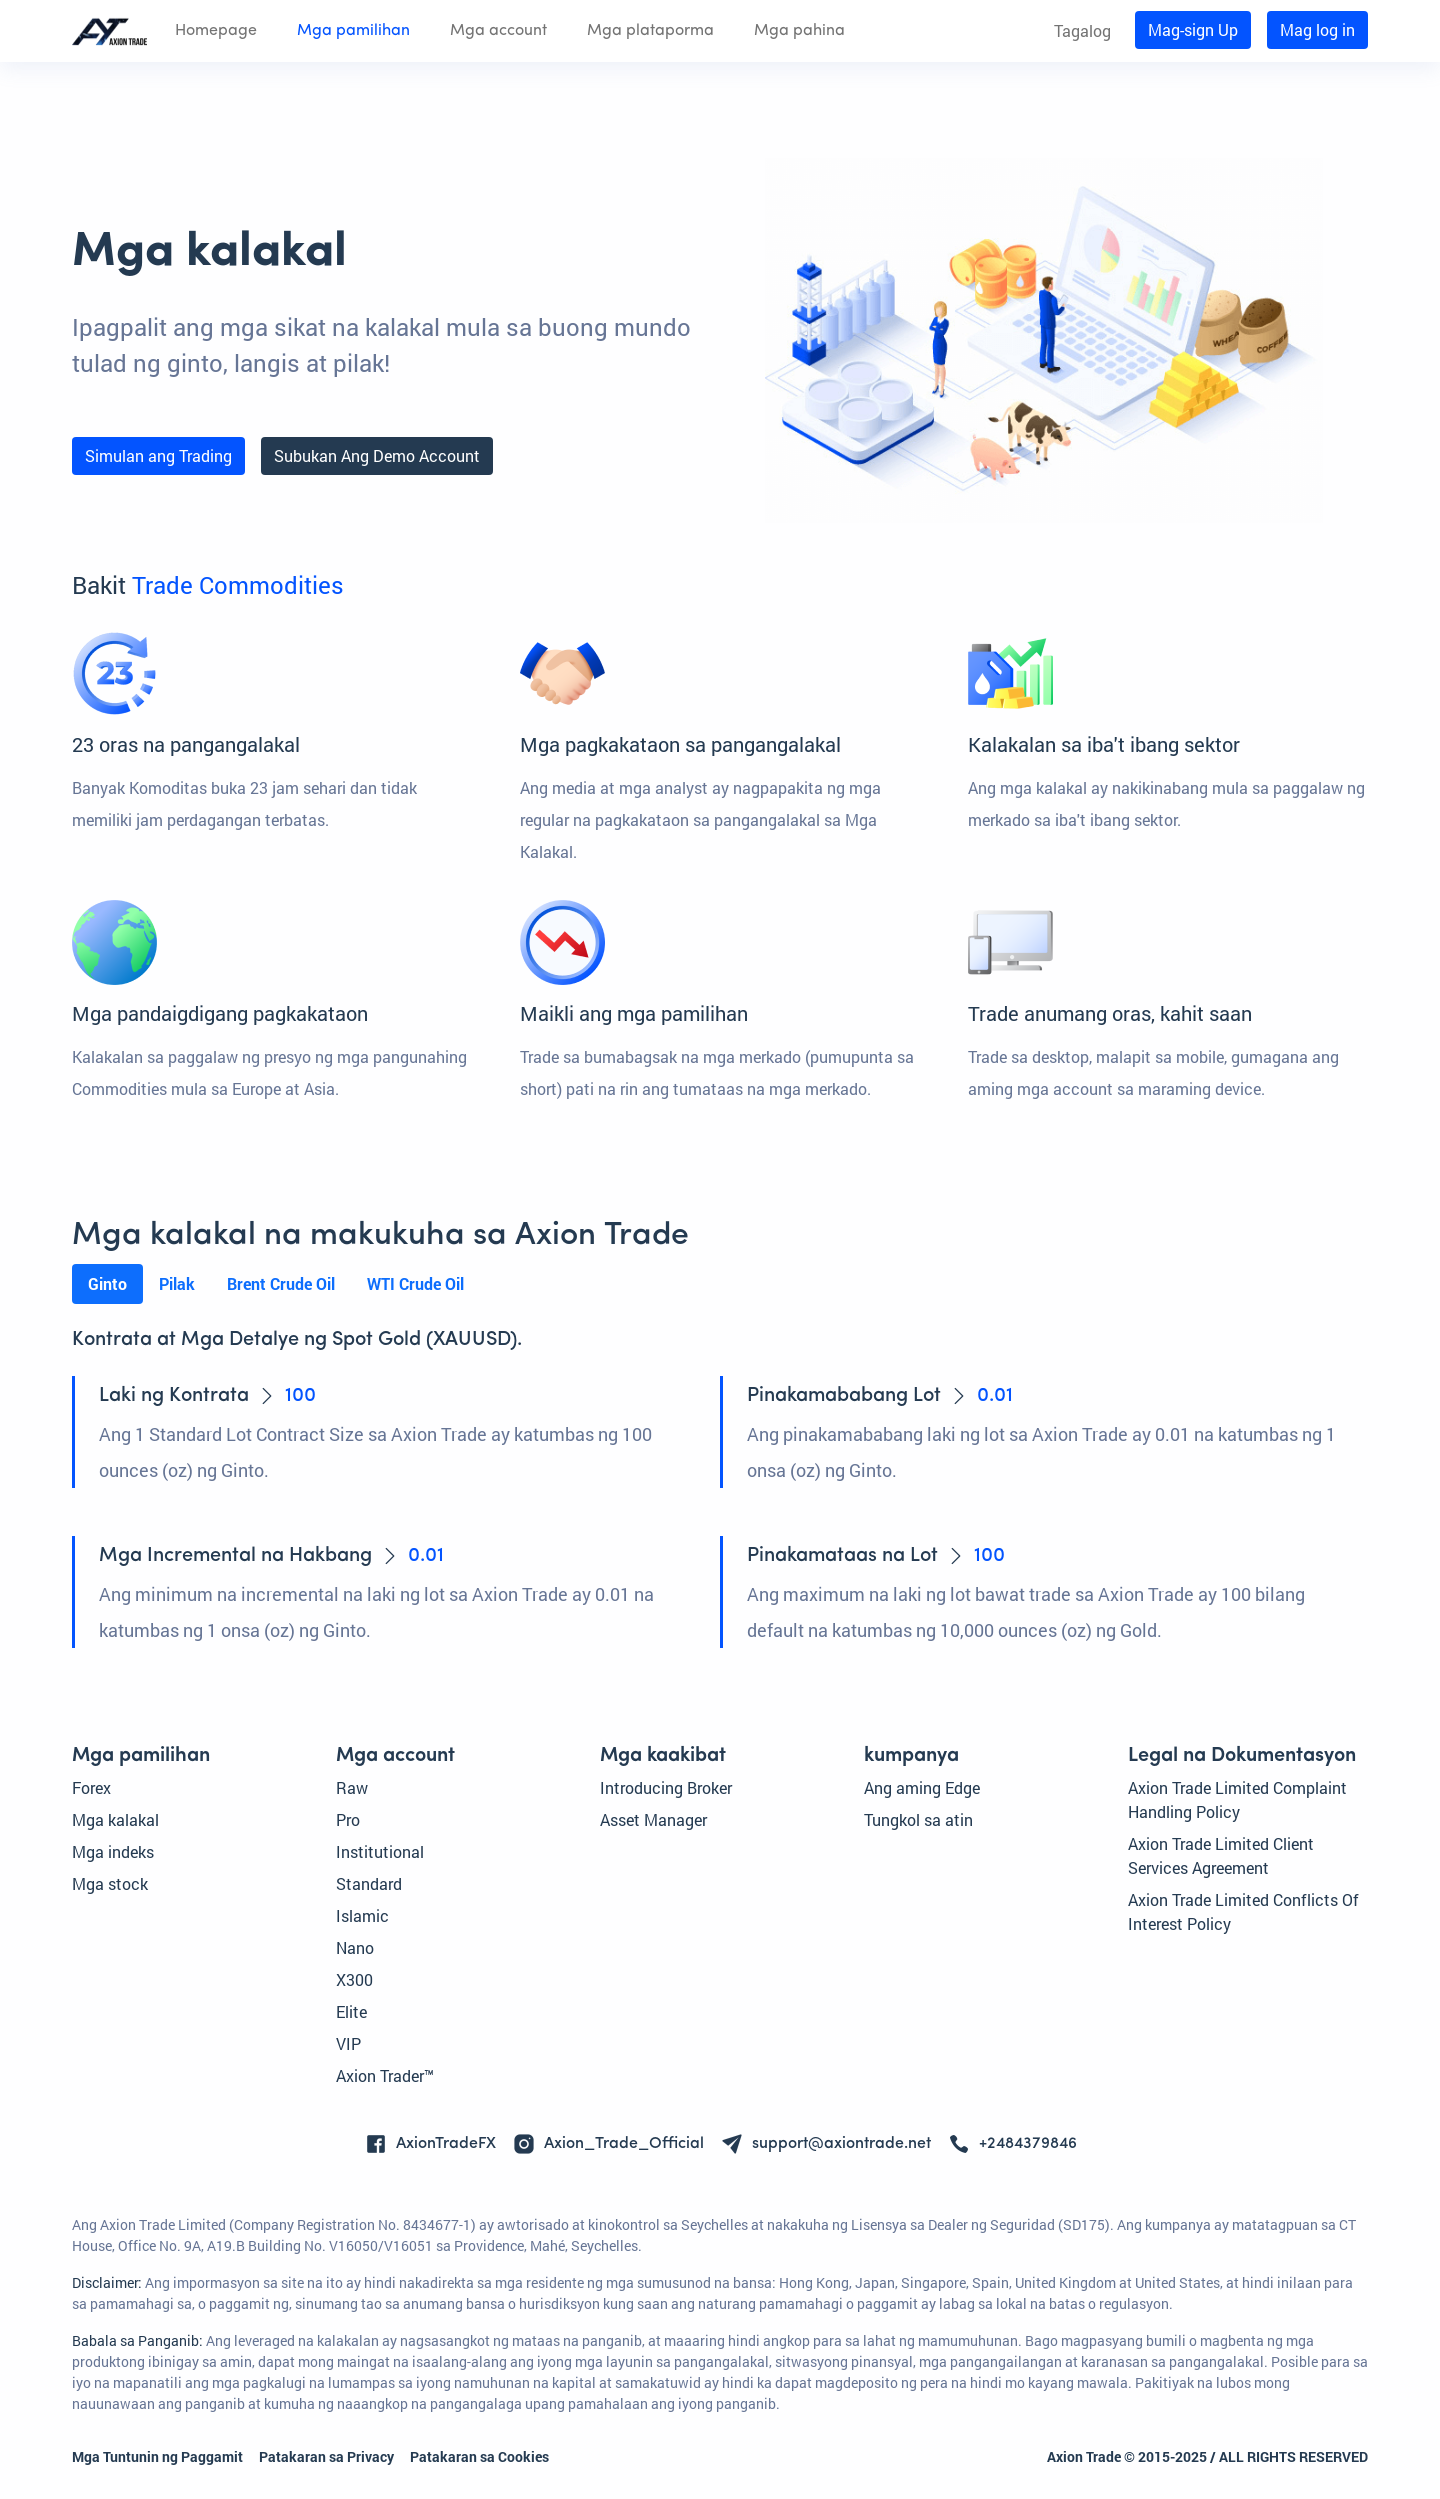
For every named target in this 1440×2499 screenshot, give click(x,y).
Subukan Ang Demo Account (377, 455)
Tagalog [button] (1082, 30)
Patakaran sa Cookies (479, 2456)
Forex (91, 1787)
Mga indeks (113, 1851)
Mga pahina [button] (799, 31)
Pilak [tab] (177, 1283)
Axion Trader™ (385, 2075)
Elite (351, 2011)
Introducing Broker (666, 1787)
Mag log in (1317, 29)
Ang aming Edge (922, 1787)
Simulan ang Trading (158, 455)
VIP (348, 2043)
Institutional (380, 1851)
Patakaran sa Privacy (326, 2456)
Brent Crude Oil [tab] (281, 1283)
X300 (354, 1979)
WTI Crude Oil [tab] (415, 1283)
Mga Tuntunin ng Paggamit (157, 2456)
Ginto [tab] (107, 1283)
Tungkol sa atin (918, 1819)
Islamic (362, 1915)
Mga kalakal (115, 1819)
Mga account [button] (498, 31)
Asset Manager (653, 1819)
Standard (369, 1883)
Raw (352, 1787)
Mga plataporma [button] (650, 31)
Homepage (216, 31)
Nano (355, 1947)
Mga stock (110, 1883)
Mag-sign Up (1193, 29)
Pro (348, 1819)
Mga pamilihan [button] (353, 31)
